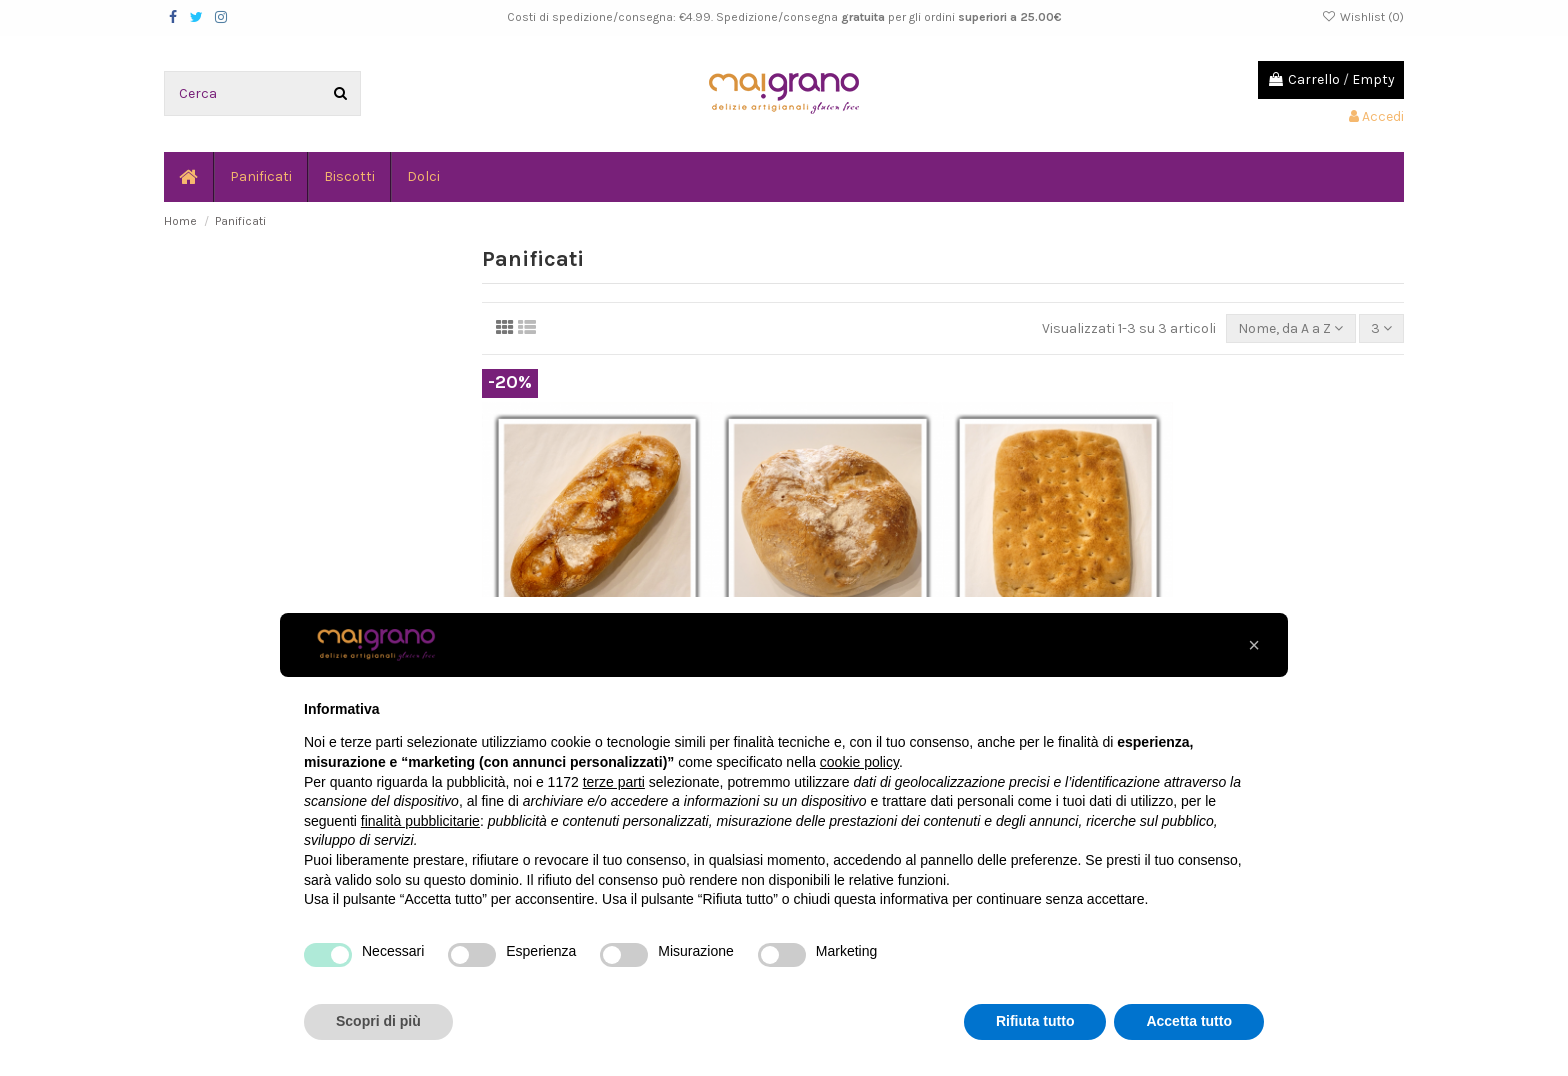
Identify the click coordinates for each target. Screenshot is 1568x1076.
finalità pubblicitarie (420, 821)
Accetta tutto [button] (1189, 1021)
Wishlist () (1363, 17)
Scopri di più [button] (378, 1021)
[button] (1254, 645)
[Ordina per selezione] (1290, 328)
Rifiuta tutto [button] (1035, 1021)
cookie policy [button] (859, 762)
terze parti (614, 782)
